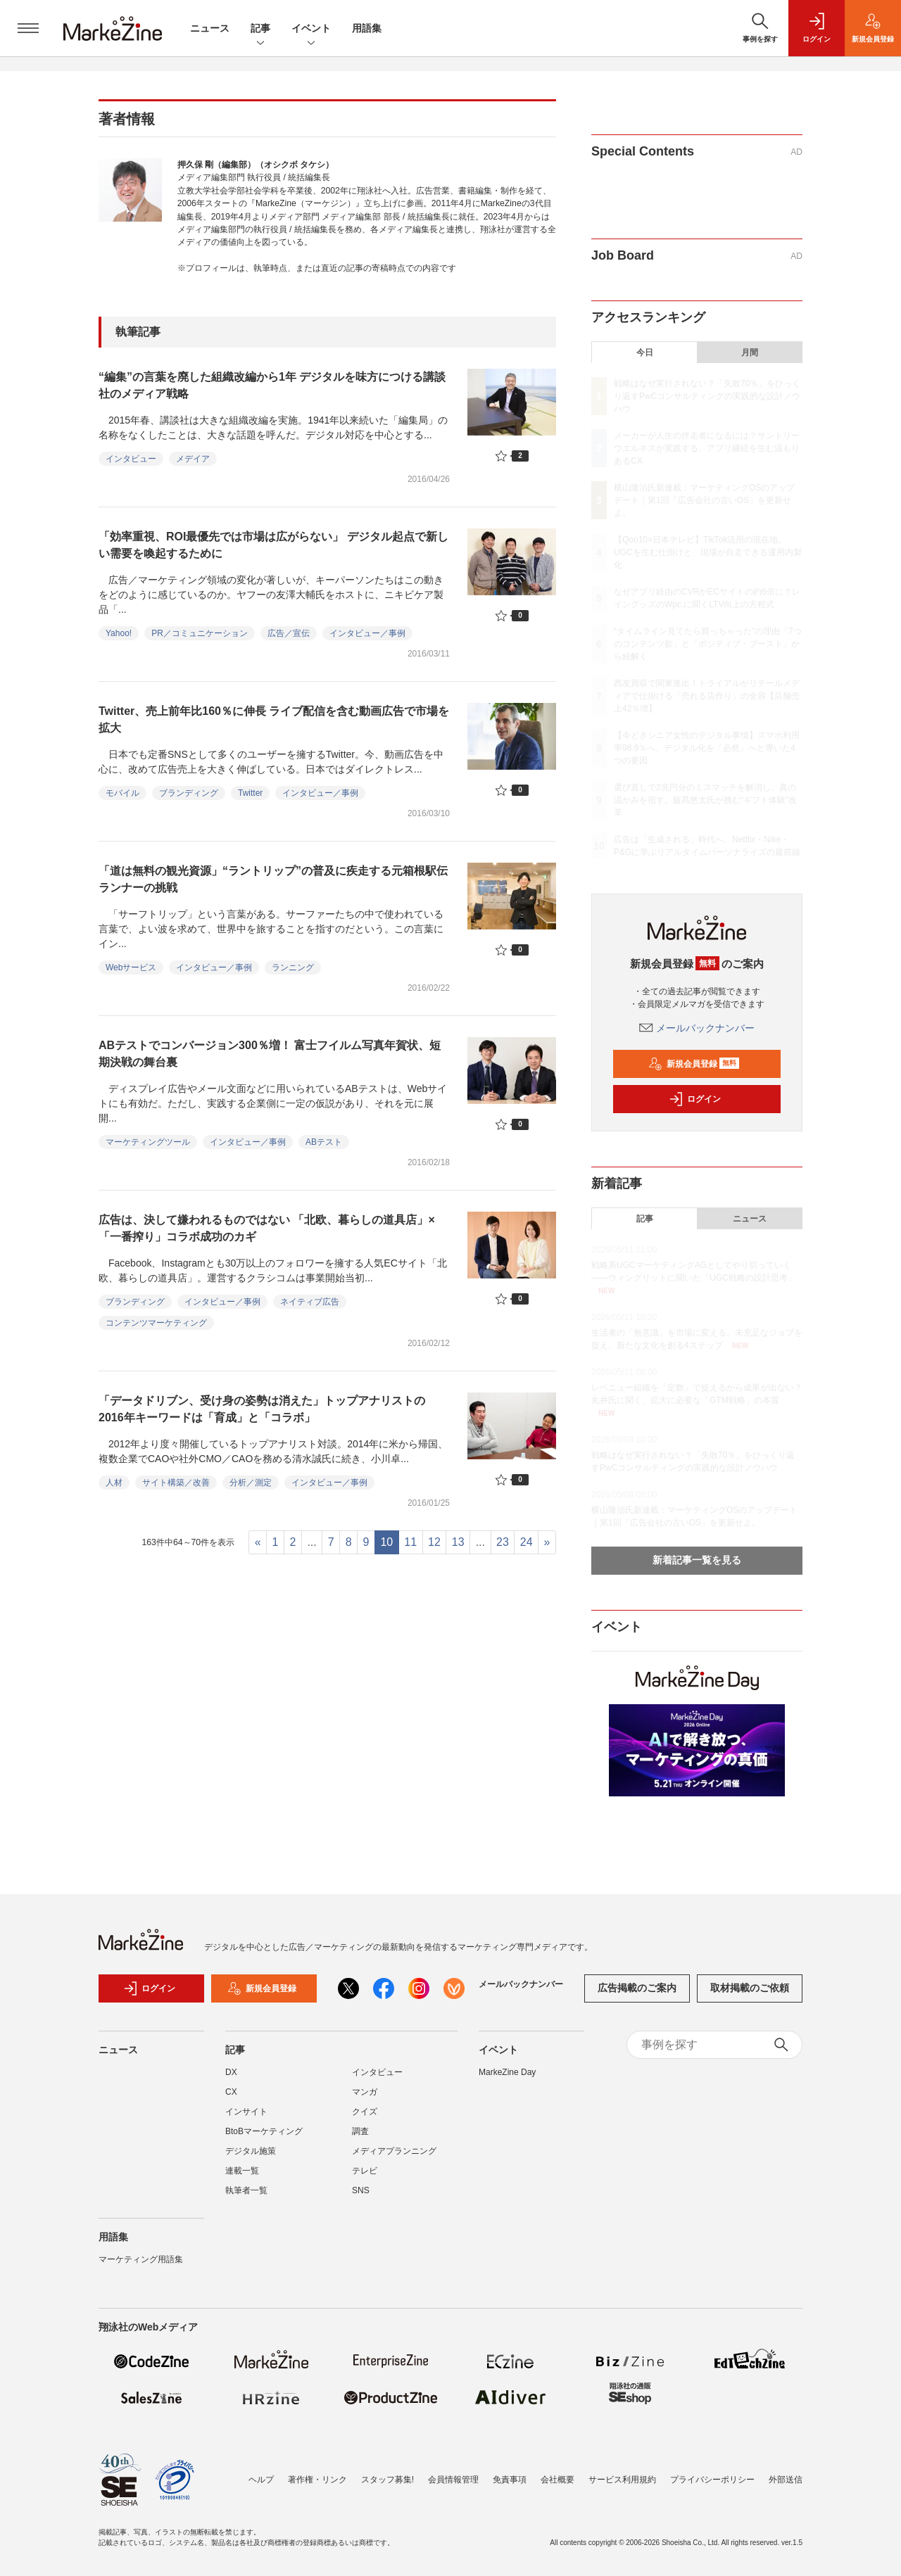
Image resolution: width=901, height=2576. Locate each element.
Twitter (250, 793)
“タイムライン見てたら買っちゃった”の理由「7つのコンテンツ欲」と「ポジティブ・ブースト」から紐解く (708, 643)
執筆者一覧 (246, 2199)
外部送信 (785, 2480)
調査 (360, 2140)
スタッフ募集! (387, 2480)
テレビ (364, 2179)
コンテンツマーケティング (156, 1323)
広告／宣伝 (288, 633)
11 (410, 1542)
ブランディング (188, 793)
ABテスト (323, 1142)
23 (502, 1542)
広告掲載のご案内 (637, 1997)
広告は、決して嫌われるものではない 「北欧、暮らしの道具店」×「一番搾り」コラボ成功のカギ (267, 1228)
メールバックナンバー (697, 1028)
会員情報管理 (453, 2480)
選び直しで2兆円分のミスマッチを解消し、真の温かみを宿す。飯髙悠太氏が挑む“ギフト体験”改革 (705, 800)
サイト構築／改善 (176, 1482)
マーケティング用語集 (141, 2268)
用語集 (367, 28)
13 (458, 1542)
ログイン (695, 1099)
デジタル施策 (250, 2159)
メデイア (193, 459)
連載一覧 (242, 2179)
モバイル (122, 793)
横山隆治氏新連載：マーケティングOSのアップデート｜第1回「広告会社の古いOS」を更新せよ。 (704, 500)
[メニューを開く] (28, 28)
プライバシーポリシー (712, 2480)
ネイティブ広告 (309, 1302)
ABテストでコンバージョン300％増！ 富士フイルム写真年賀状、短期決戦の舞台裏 (270, 1053)
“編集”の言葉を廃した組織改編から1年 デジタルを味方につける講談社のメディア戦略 (272, 385)
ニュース (209, 28)
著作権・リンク (317, 2480)
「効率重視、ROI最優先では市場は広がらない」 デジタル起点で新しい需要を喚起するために (273, 545)
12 (434, 1542)
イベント (311, 29)
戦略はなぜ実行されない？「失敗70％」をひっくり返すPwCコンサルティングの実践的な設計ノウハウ (707, 396)
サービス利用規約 (622, 2480)
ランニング (293, 967)
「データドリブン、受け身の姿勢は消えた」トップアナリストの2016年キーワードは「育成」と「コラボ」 (262, 1409)
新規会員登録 (693, 1064)
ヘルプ (261, 2480)
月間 (749, 352)
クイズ (364, 2120)
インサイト (246, 2120)
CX (231, 2100)
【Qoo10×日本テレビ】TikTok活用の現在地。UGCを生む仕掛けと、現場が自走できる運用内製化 (708, 552)
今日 (644, 352)
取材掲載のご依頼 (749, 1997)
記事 (260, 29)
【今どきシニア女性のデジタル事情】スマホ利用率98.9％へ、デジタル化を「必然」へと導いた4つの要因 (707, 748)
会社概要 (557, 2480)
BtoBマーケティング (264, 2140)
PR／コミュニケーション (199, 633)
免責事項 (510, 2480)
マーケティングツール (148, 1142)
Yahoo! (119, 633)
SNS (361, 2199)
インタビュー (131, 459)
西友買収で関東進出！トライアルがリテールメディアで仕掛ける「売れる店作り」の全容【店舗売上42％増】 (707, 695)
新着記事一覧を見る (697, 1560)
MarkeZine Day (507, 2081)
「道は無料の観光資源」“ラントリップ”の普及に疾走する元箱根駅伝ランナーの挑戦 (273, 879)
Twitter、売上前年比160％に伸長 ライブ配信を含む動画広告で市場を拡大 (274, 719)
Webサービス (131, 967)
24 (526, 1542)
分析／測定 (250, 1482)
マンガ (364, 2100)
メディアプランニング (394, 2159)
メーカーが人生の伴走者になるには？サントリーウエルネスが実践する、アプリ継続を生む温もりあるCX (707, 448)
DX (231, 2081)
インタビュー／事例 (367, 633)
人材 (114, 1482)
